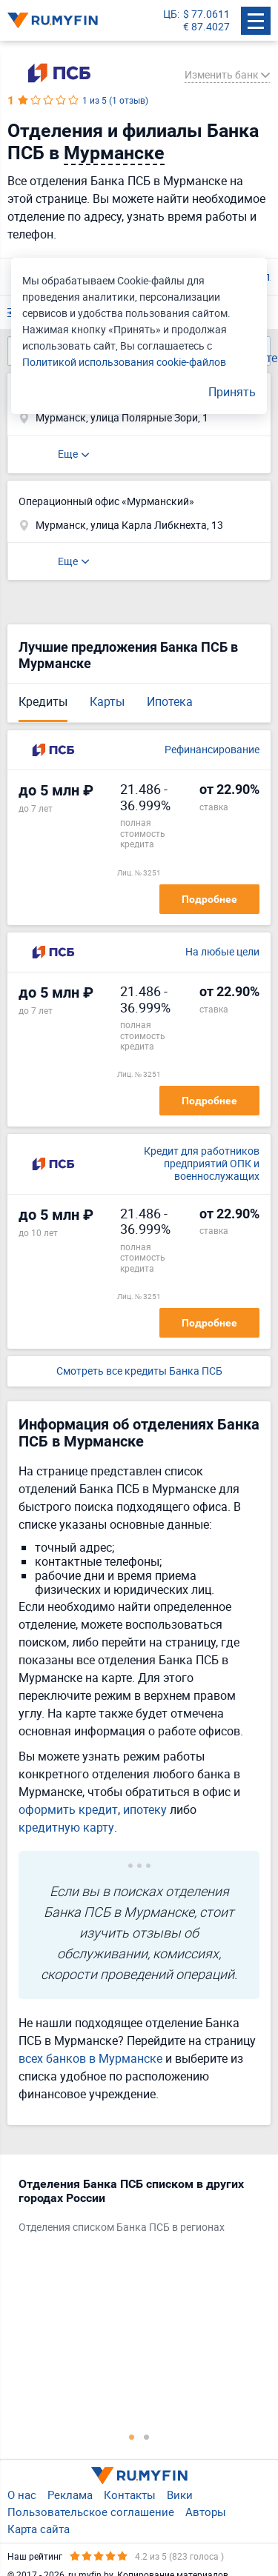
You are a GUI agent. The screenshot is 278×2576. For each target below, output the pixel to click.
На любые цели (222, 952)
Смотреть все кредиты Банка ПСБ (139, 1371)
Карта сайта (38, 2528)
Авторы (205, 2511)
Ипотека (170, 701)
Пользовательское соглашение (90, 2511)
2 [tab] (146, 2436)
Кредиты (43, 701)
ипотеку (145, 1809)
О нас (21, 2494)
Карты (107, 701)
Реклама (70, 2494)
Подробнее (209, 899)
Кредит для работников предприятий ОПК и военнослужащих (201, 1163)
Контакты (130, 2494)
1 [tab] (132, 2436)
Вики (180, 2494)
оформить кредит (68, 1809)
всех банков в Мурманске (90, 2058)
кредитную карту (66, 1827)
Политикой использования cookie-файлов (124, 362)
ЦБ (170, 14)
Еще (68, 454)
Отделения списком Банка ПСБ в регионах (122, 2227)
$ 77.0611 (206, 14)
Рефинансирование (212, 750)
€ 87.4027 (206, 27)
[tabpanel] (132, 2209)
